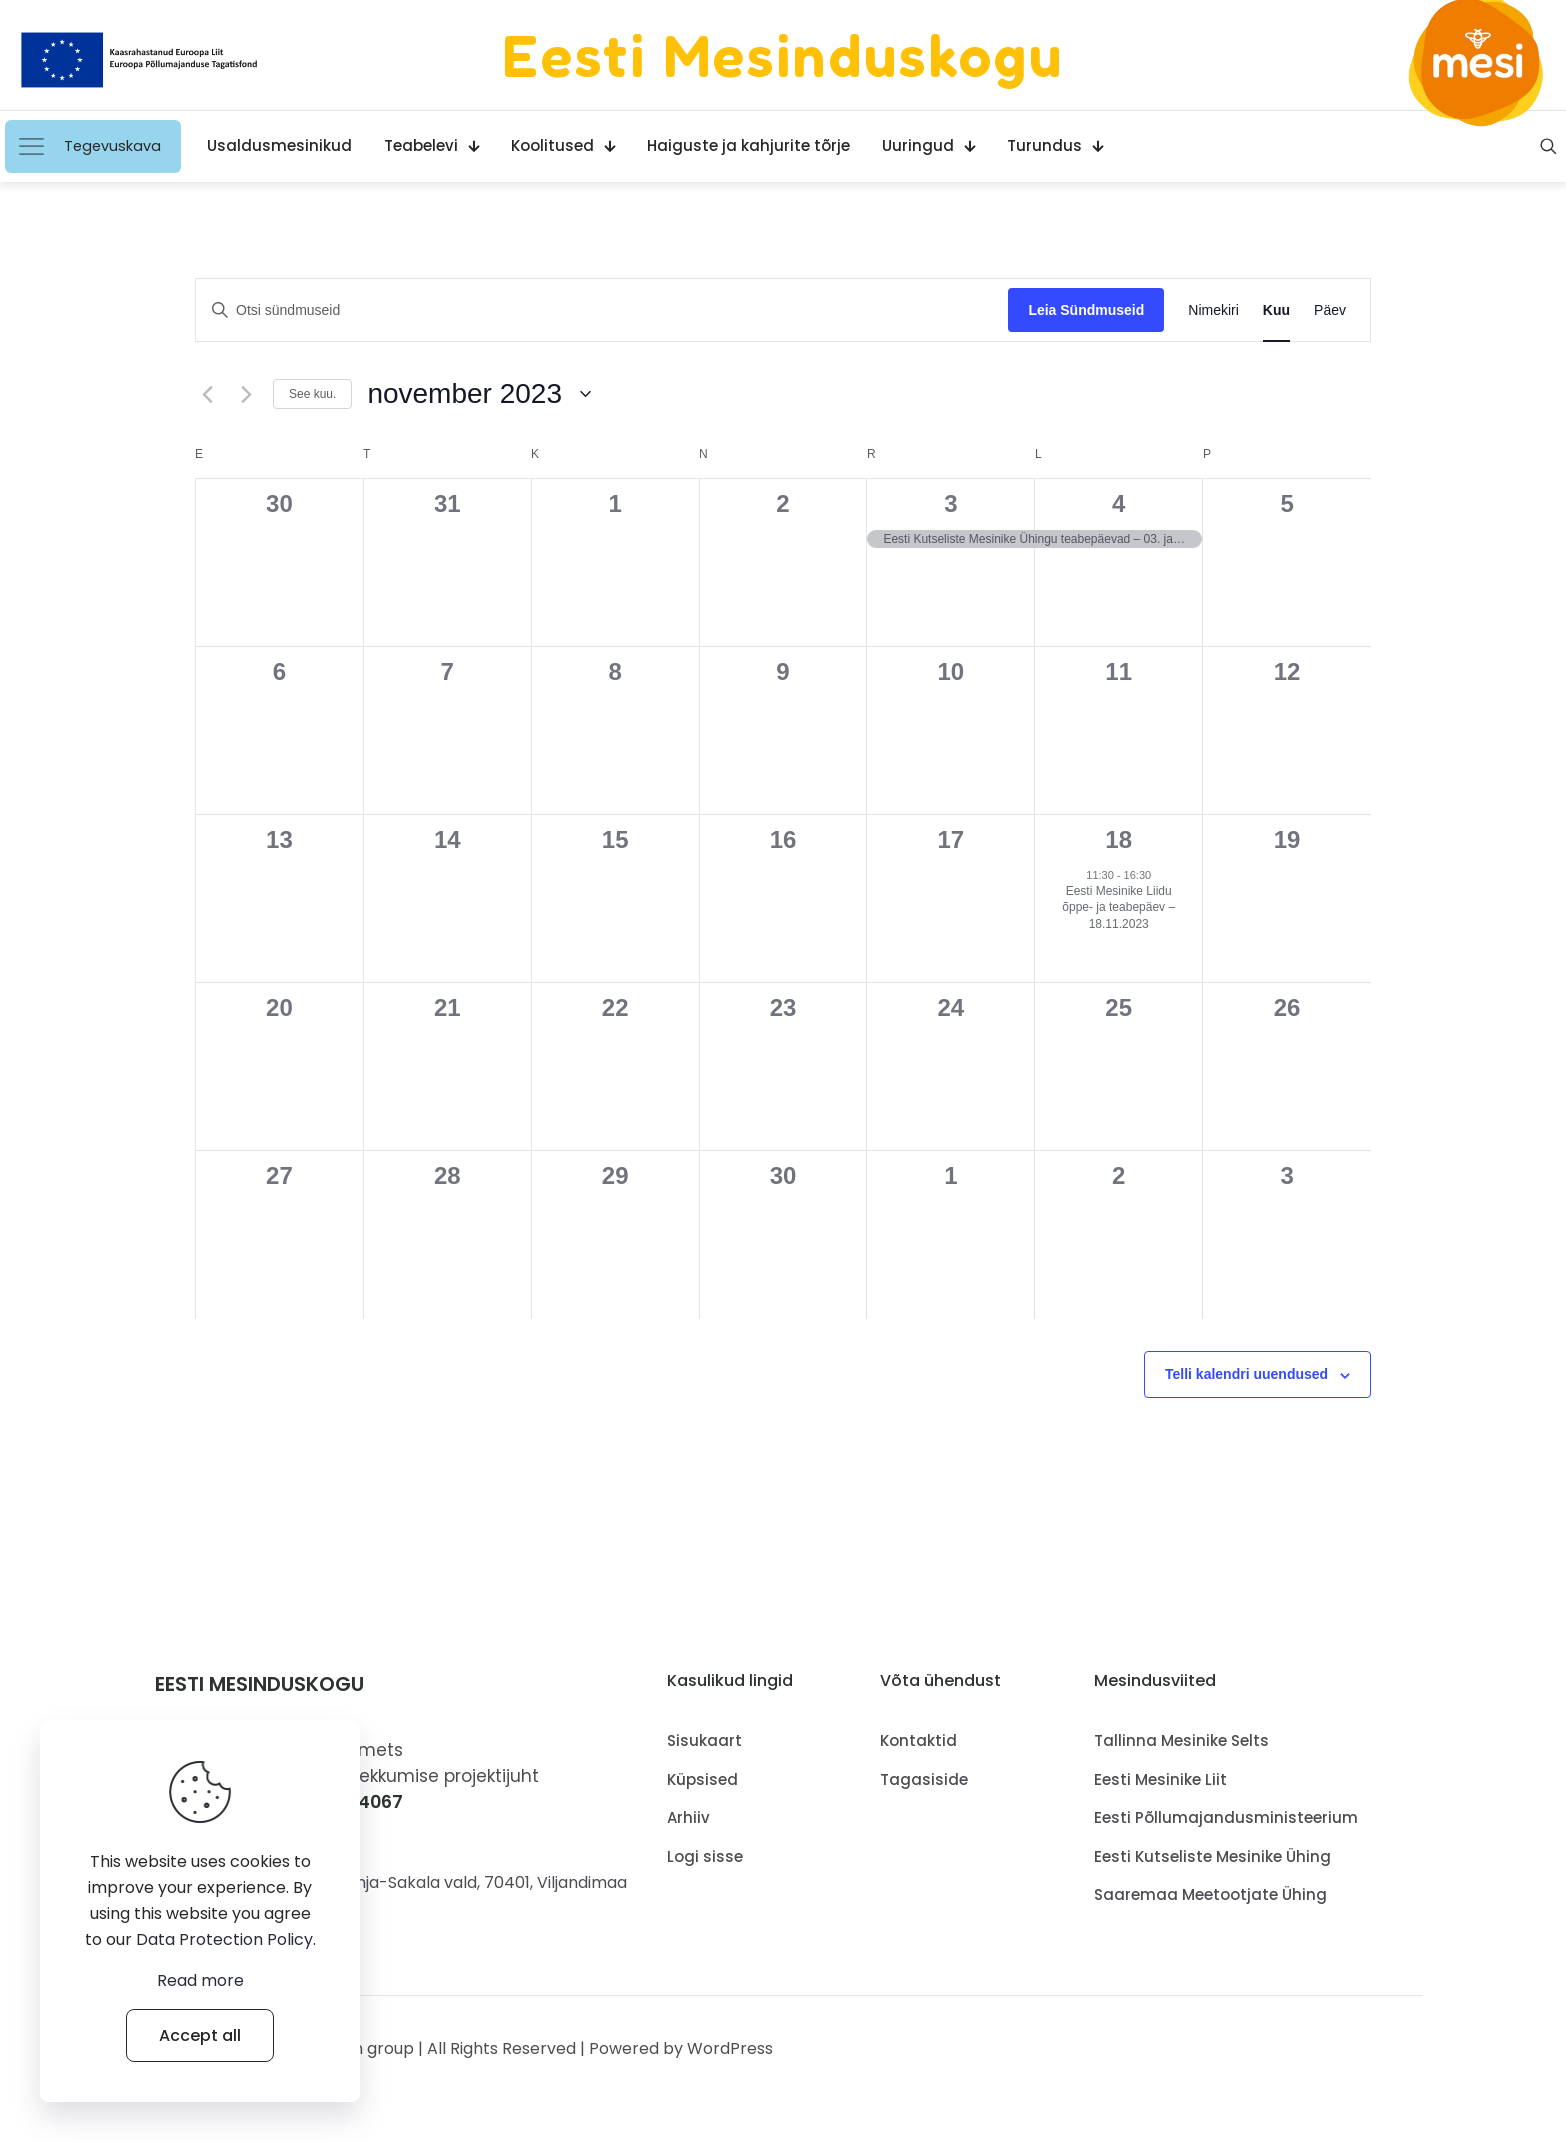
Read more (200, 1980)
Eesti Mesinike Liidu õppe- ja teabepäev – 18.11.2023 (1118, 907)
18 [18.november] (1118, 839)
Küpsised (702, 1779)
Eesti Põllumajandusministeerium (1226, 1817)
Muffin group (364, 2048)
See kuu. (312, 394)
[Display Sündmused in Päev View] (1330, 310)
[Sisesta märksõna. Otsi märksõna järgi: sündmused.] (602, 310)
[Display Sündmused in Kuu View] (1276, 310)
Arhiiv (688, 1817)
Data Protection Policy (224, 1939)
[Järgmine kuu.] (246, 394)
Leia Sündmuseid (1086, 310)
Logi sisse (705, 1856)
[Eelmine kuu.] (207, 394)
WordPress (730, 2048)
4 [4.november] (1118, 503)
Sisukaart (704, 1740)
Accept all (200, 2035)
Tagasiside (924, 1779)
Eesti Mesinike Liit (1160, 1779)
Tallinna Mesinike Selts (1181, 1740)
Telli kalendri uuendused (1246, 1374)
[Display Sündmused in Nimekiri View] (1213, 310)
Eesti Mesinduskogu (783, 55)
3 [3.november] (950, 503)
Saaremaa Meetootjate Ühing (1210, 1894)
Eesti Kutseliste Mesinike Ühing (1212, 1856)
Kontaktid (918, 1740)
